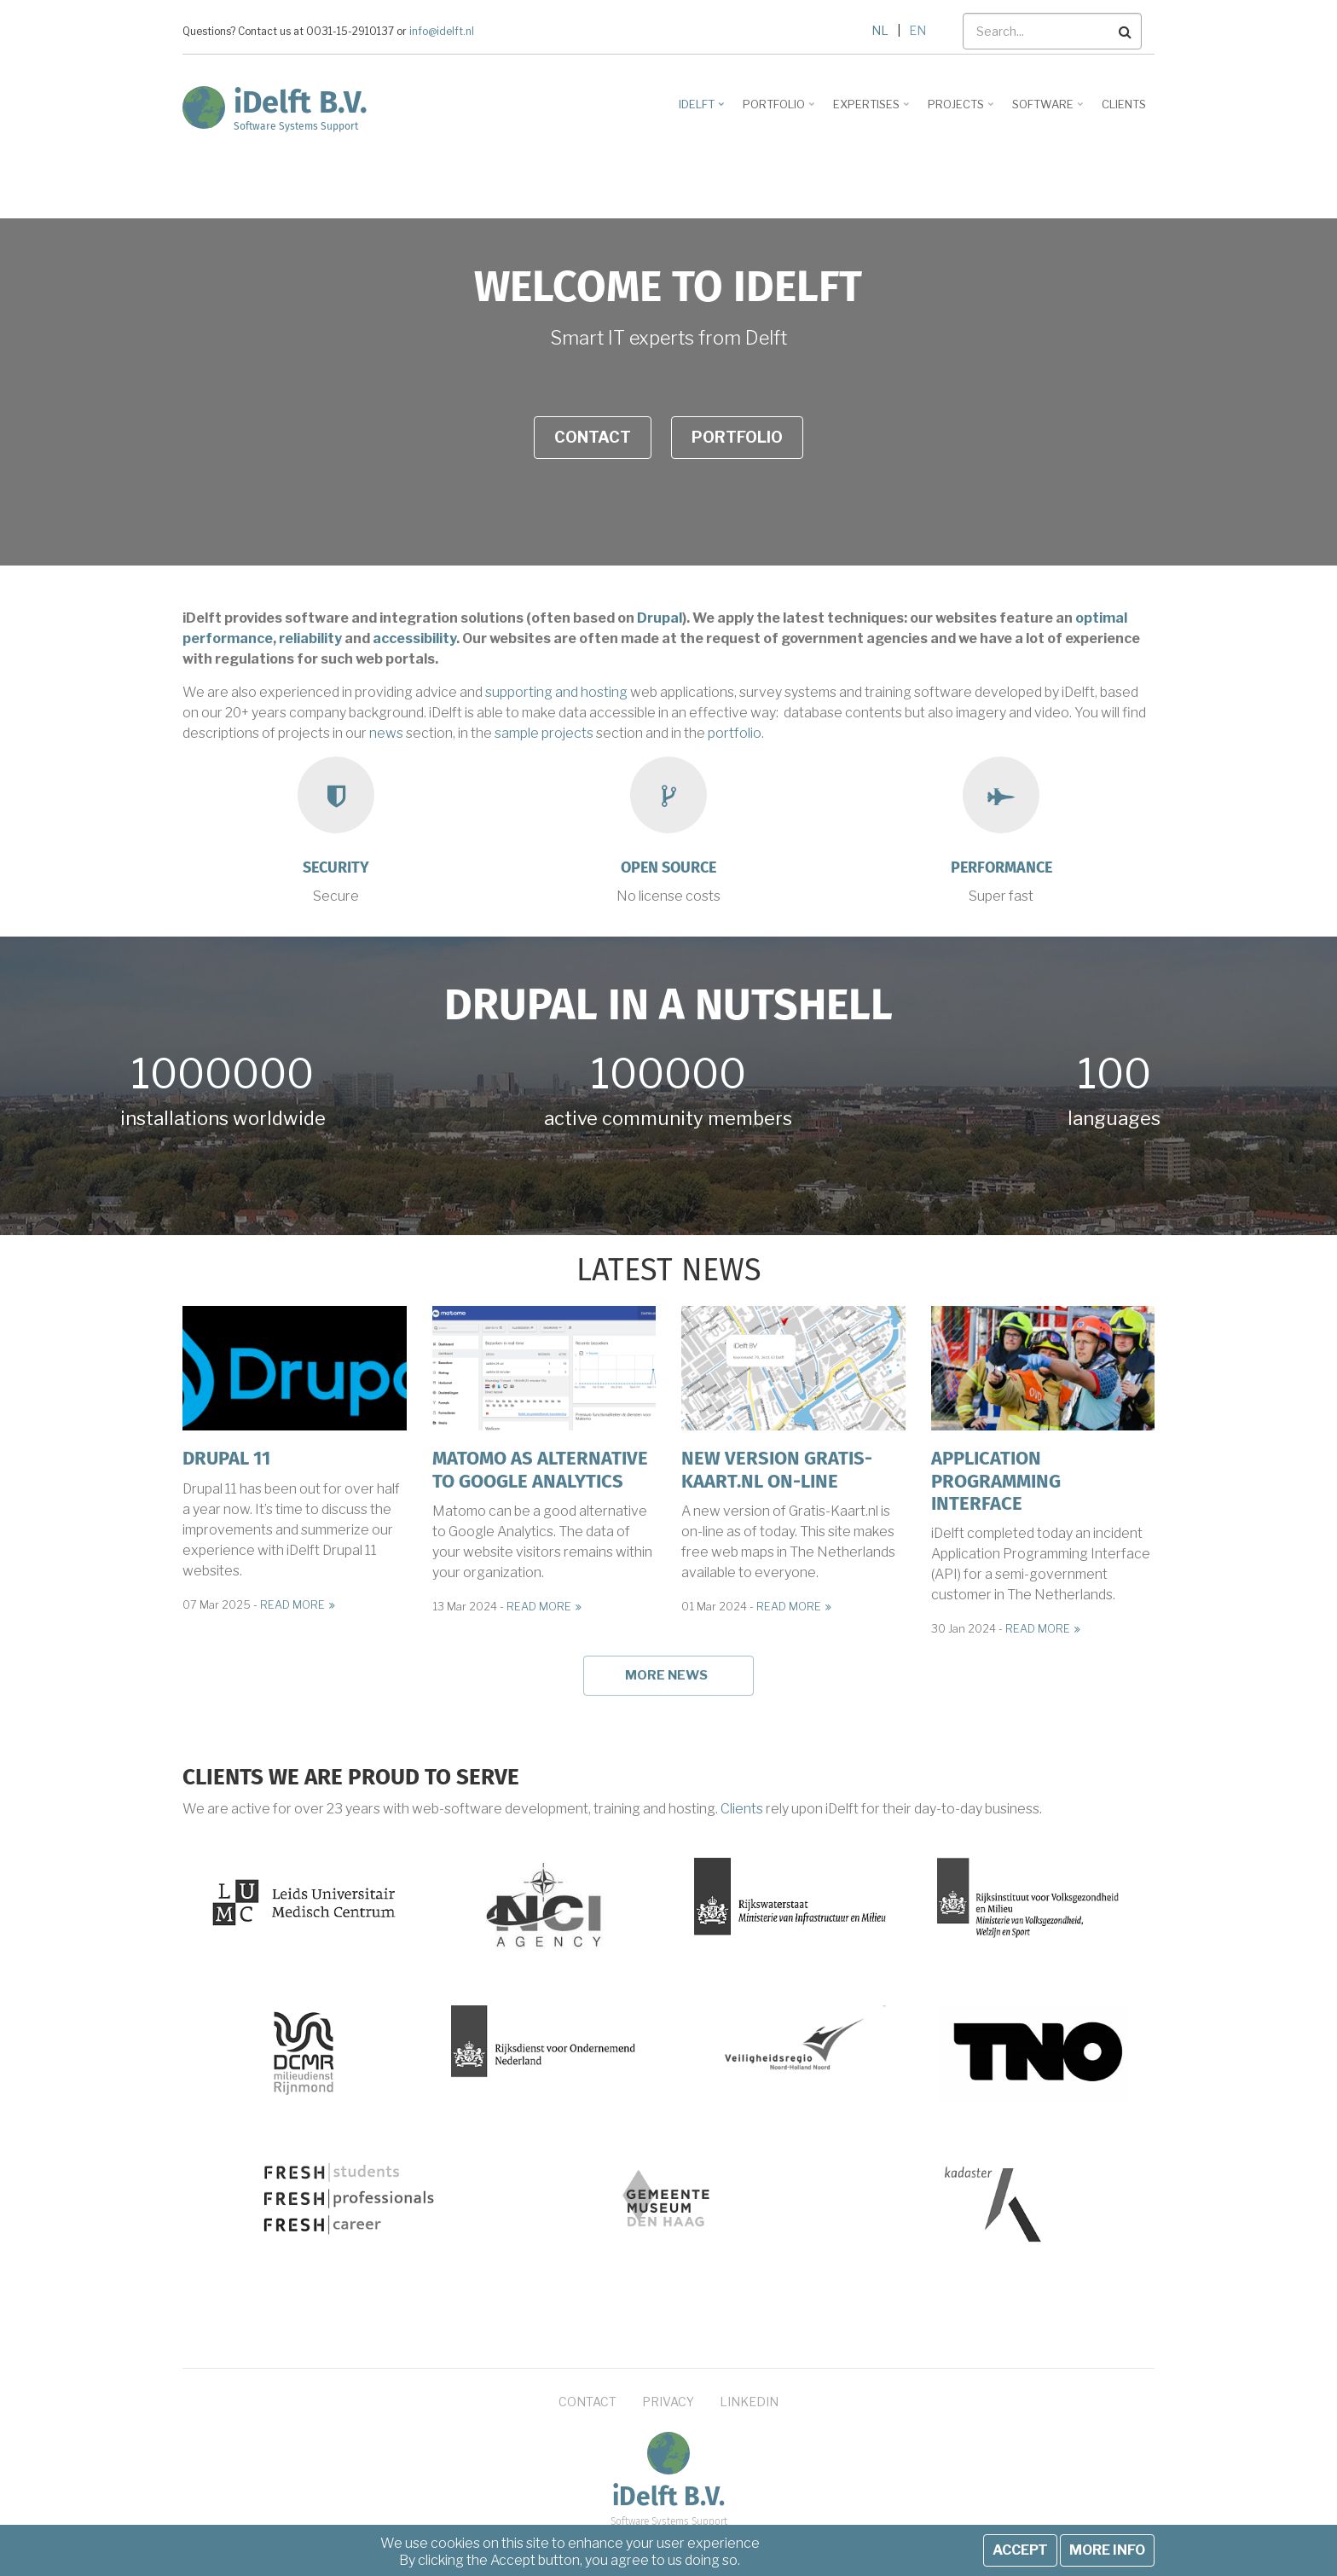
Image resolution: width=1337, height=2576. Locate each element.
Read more (292, 1604)
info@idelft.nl (441, 32)
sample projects (544, 733)
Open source (668, 867)
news (386, 733)
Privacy (668, 2401)
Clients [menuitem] (1124, 104)
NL (879, 30)
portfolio (734, 733)
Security (336, 867)
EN (917, 30)
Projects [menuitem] (962, 110)
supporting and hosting (556, 692)
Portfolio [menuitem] (780, 110)
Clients (742, 1809)
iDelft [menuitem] (703, 110)
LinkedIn (749, 2401)
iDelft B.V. (301, 102)
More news (666, 1675)
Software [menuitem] (1049, 110)
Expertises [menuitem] (872, 110)
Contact (592, 437)
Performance (1001, 867)
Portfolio (737, 437)
